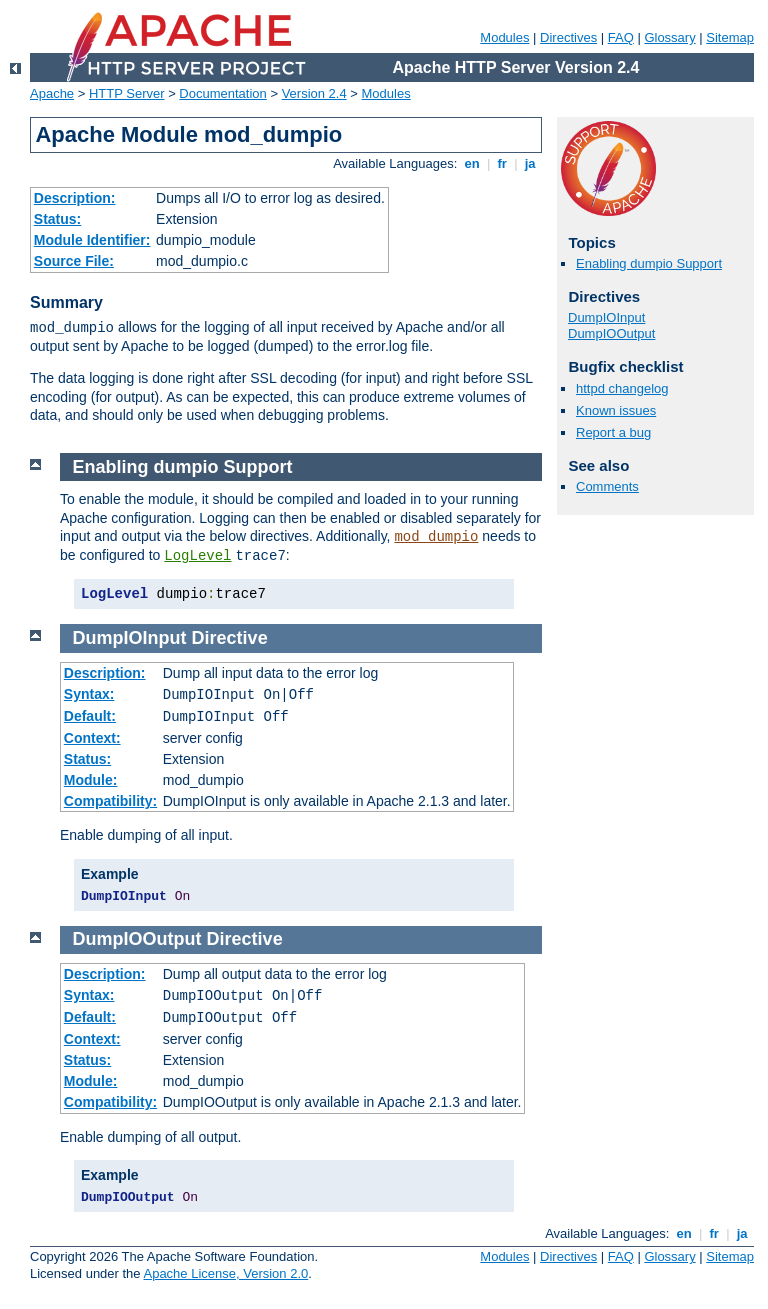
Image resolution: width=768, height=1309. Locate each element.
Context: (92, 738)
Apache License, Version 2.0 (225, 1273)
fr (502, 163)
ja (530, 163)
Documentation (222, 93)
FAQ (621, 37)
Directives (568, 37)
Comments (607, 486)
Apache (52, 93)
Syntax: (89, 694)
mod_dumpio (436, 537)
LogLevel (197, 556)
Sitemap (730, 37)
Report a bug (613, 432)
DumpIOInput (606, 317)
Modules (504, 37)
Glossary (669, 37)
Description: (75, 198)
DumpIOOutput (611, 333)
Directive (230, 638)
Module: (91, 780)
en (472, 163)
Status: (57, 219)
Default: (90, 716)
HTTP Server (127, 93)
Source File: (74, 261)
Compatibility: (110, 801)
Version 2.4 (314, 93)
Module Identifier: (92, 240)
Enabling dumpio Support (649, 263)
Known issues (616, 410)
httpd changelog (622, 388)
